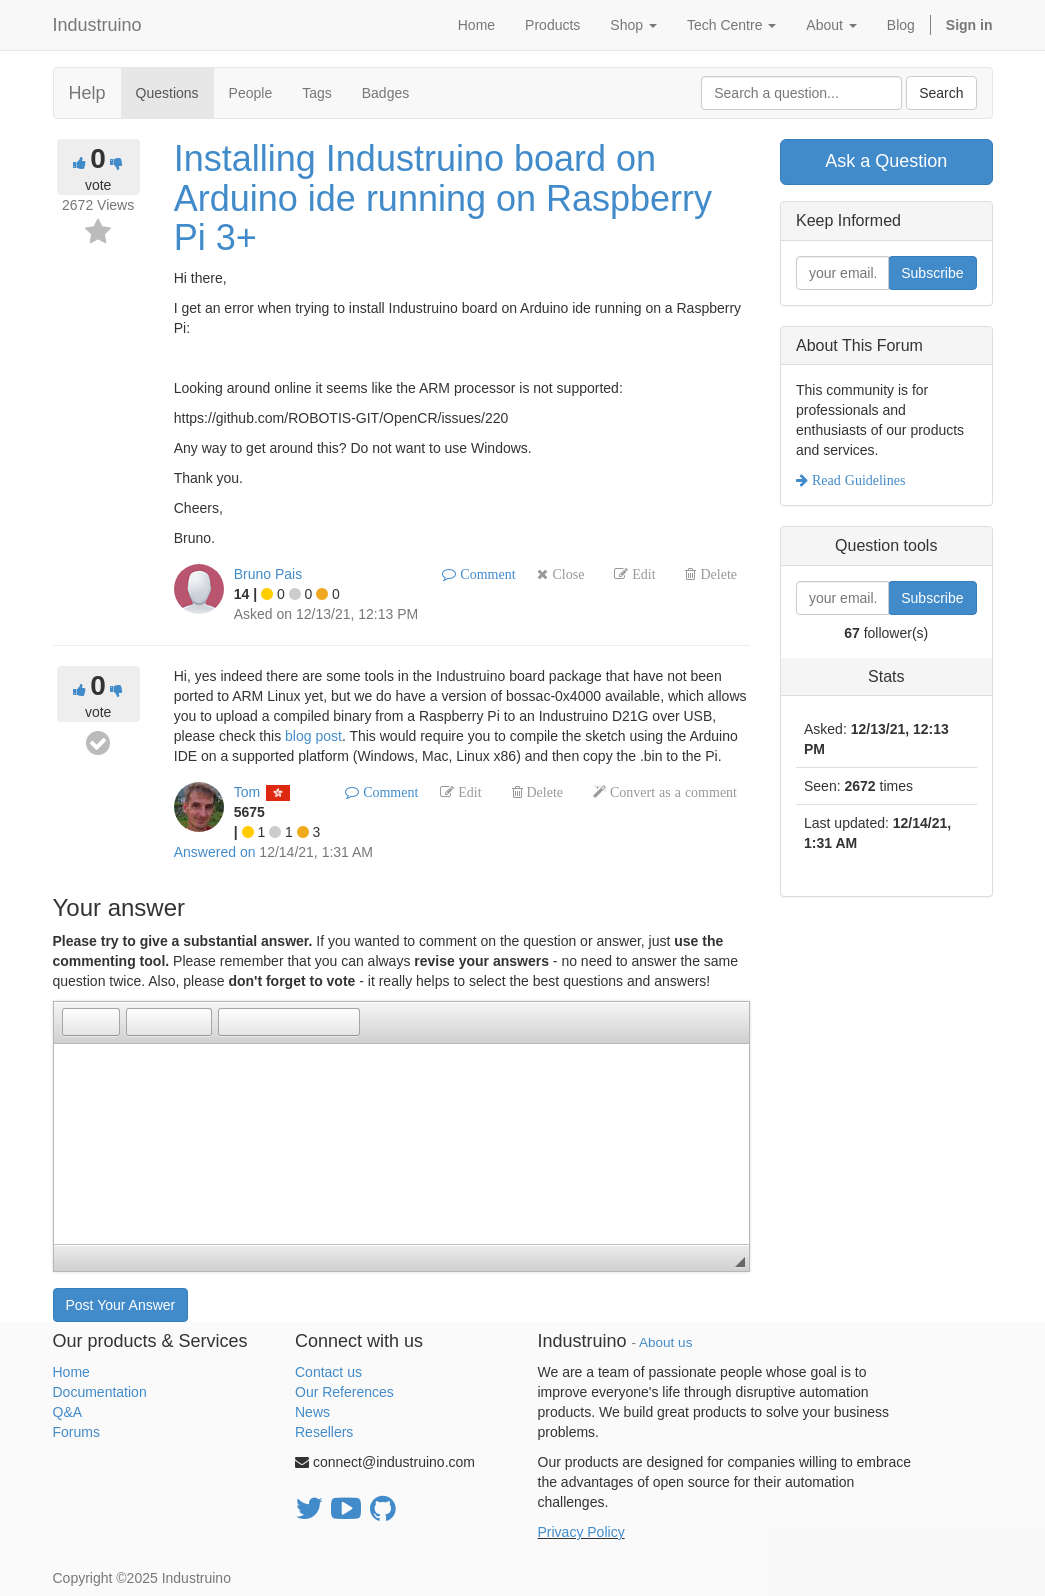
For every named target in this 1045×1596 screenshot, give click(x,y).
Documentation (100, 1392)
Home (71, 1372)
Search (941, 93)
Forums (76, 1432)
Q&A (68, 1412)
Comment (485, 574)
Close (566, 574)
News (312, 1412)
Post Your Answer (121, 1305)
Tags (317, 93)
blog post (313, 736)
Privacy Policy (581, 1532)
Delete (716, 574)
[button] (77, 1022)
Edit (641, 574)
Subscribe (932, 273)
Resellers (324, 1432)
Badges (385, 93)
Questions (167, 93)
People (251, 93)
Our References (344, 1392)
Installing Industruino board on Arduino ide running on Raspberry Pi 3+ (443, 198)
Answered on (215, 852)
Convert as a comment (671, 792)
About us (665, 1342)
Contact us (328, 1372)
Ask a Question (886, 161)
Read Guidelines (856, 480)
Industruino (97, 25)
